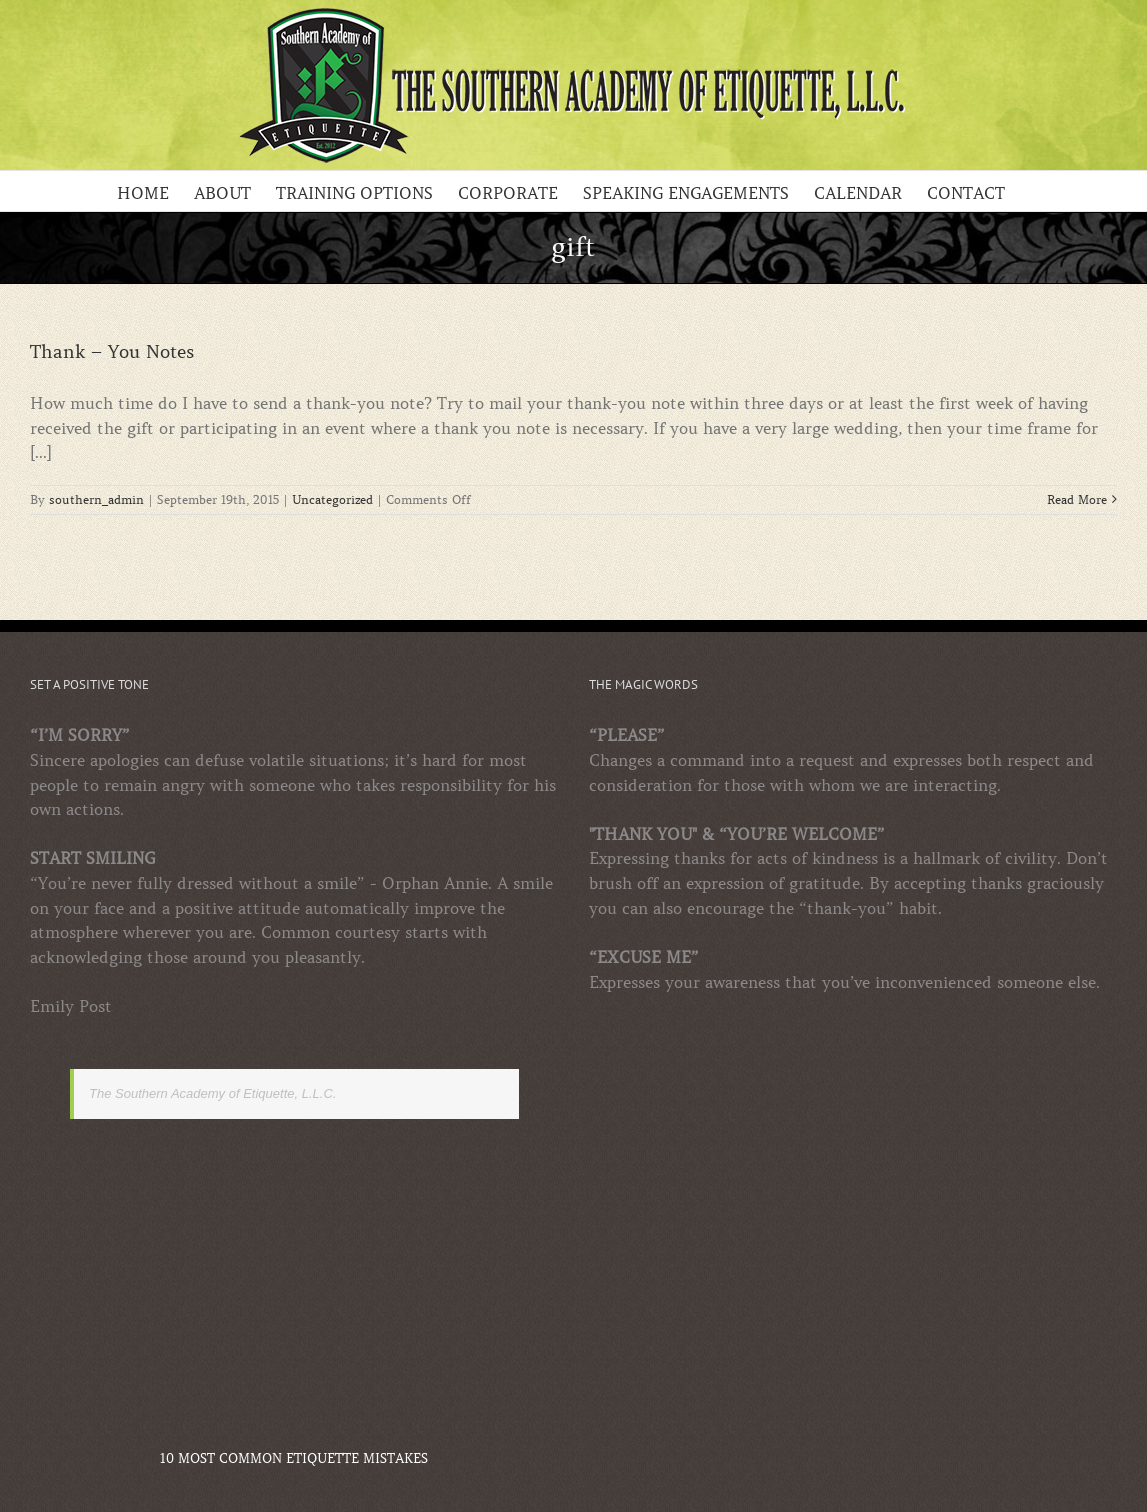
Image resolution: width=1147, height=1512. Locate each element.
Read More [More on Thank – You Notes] (1077, 499)
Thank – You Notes (112, 352)
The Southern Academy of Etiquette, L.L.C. (212, 1093)
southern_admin (96, 499)
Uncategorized (332, 499)
